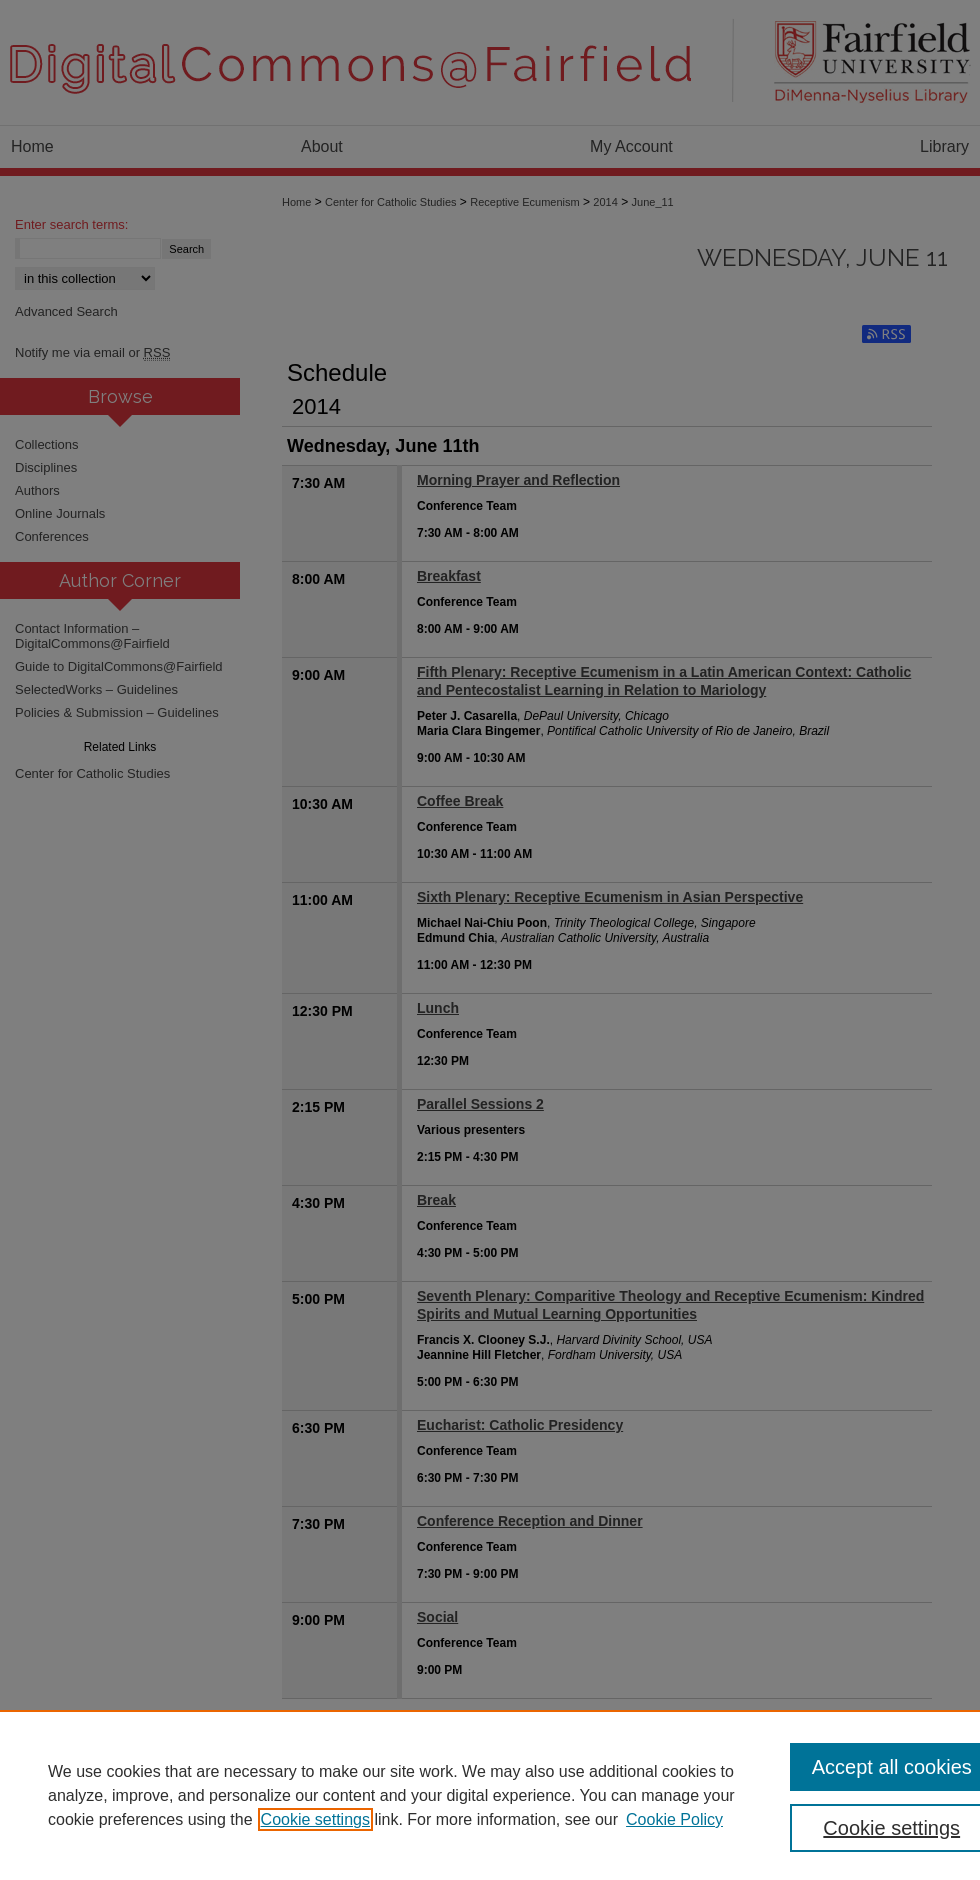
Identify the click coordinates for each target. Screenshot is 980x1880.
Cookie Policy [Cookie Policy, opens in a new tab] (674, 1819)
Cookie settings (315, 1819)
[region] (490, 1795)
